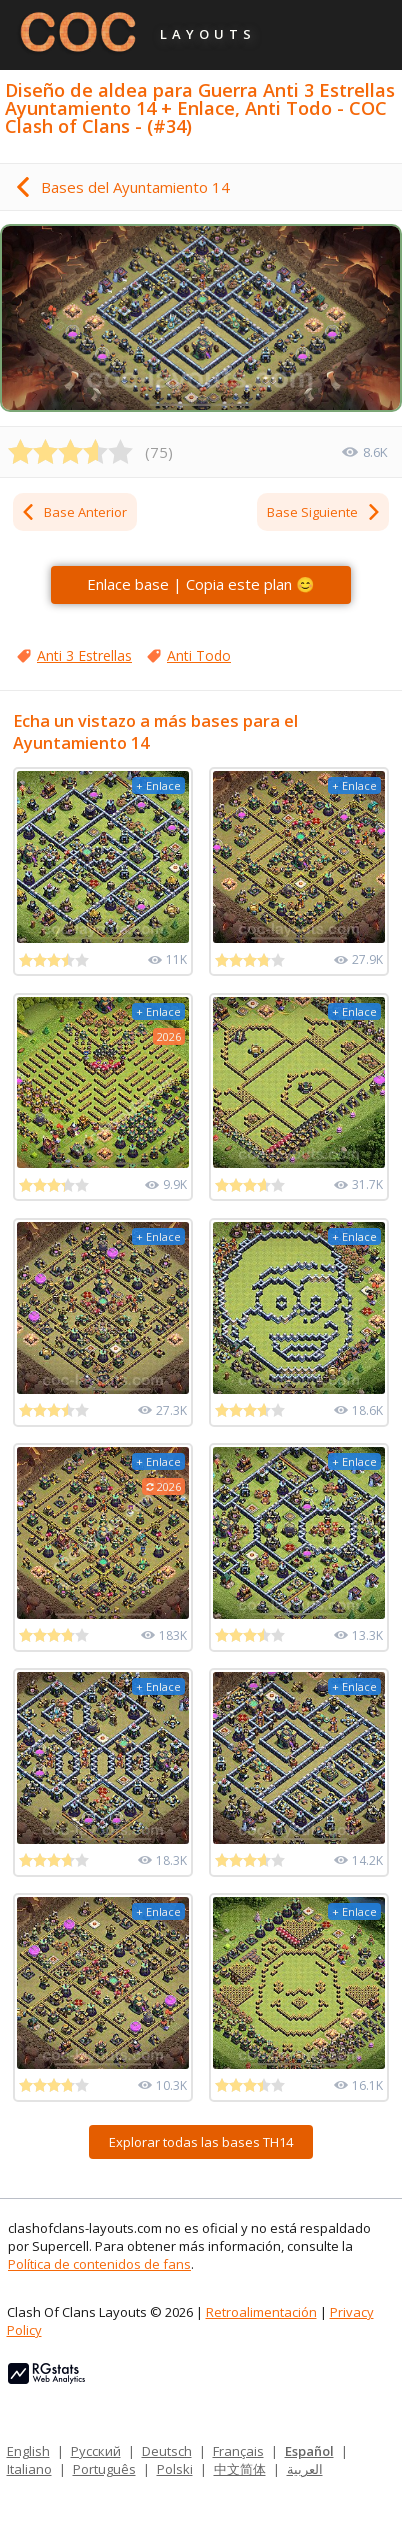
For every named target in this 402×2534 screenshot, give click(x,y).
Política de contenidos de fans (99, 2264)
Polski (175, 2469)
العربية (305, 2469)
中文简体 (240, 2469)
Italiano (29, 2469)
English (28, 2451)
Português (104, 2469)
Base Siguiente (324, 512)
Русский (96, 2451)
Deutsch (167, 2451)
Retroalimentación (261, 2312)
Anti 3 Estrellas (84, 655)
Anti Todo (199, 655)
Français (238, 2451)
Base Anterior (73, 512)
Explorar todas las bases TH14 (201, 2142)
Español (309, 2451)
